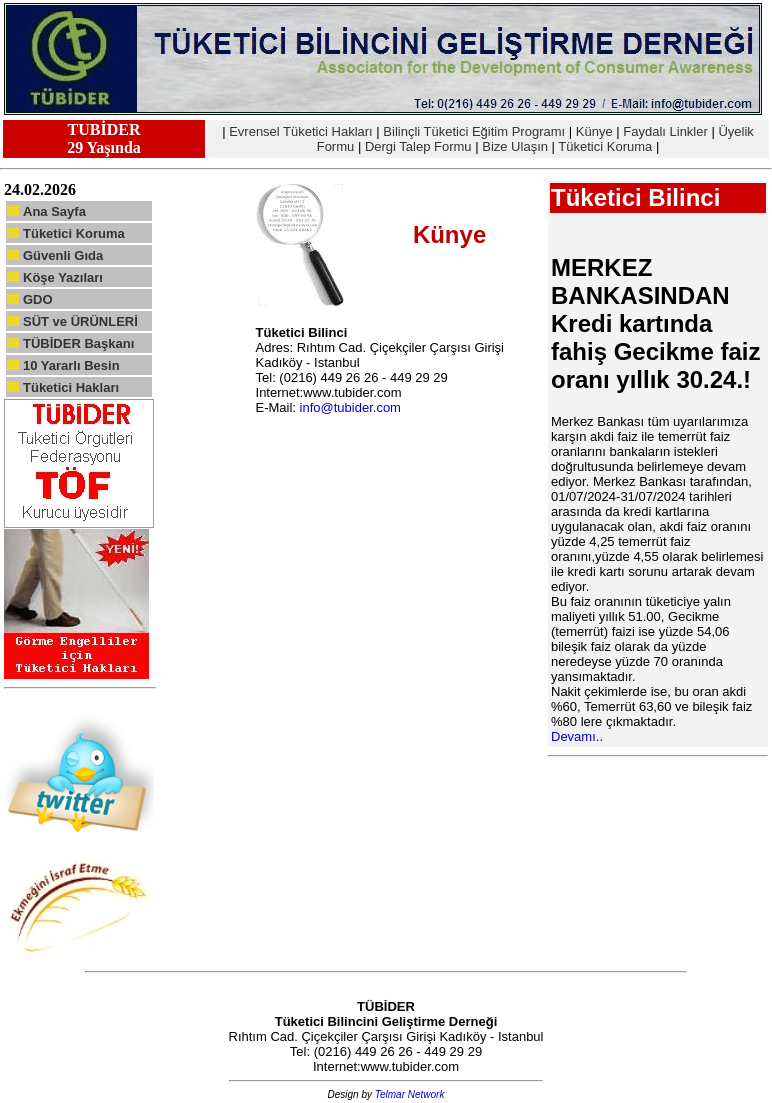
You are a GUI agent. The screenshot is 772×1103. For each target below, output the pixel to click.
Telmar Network (410, 1094)
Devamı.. (577, 736)
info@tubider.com (350, 407)
